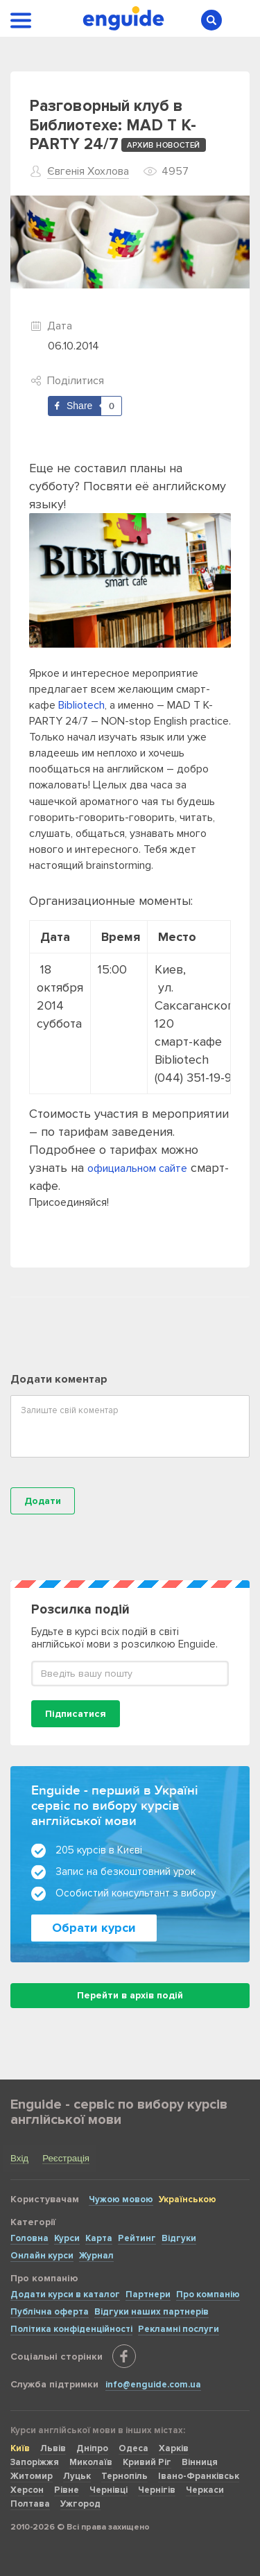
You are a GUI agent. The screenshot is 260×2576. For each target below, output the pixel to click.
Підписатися (75, 1714)
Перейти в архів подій (130, 1995)
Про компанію (208, 2294)
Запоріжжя (34, 2462)
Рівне (66, 2490)
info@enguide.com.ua (153, 2384)
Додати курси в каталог (65, 2294)
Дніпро (92, 2448)
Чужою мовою (121, 2199)
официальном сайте (137, 1168)
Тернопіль (124, 2476)
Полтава (30, 2503)
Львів (53, 2448)
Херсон (27, 2490)
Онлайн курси (41, 2255)
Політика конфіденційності (71, 2329)
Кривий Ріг (147, 2462)
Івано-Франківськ (198, 2476)
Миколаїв (90, 2462)
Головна (29, 2238)
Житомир (31, 2476)
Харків (174, 2448)
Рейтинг (137, 2238)
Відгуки (179, 2238)
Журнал (96, 2255)
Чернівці (108, 2490)
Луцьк (77, 2476)
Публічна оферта (49, 2311)
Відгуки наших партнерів (151, 2311)
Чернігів (156, 2490)
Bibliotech (81, 705)
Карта (98, 2238)
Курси (67, 2238)
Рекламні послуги (178, 2329)
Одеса (133, 2448)
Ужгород (80, 2503)
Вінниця (200, 2462)
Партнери (148, 2294)
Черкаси (205, 2490)
